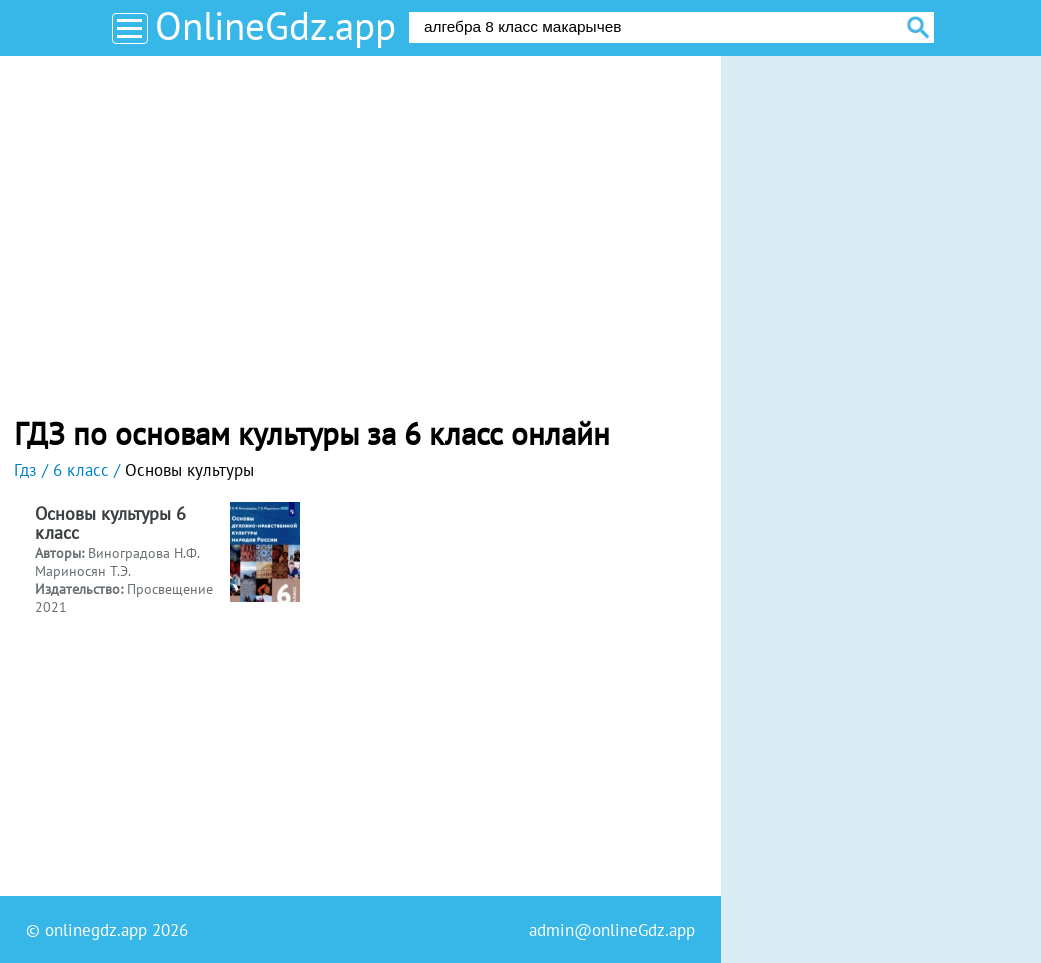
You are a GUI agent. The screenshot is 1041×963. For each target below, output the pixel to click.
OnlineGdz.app (275, 25)
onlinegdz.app (96, 930)
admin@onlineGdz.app (612, 930)
